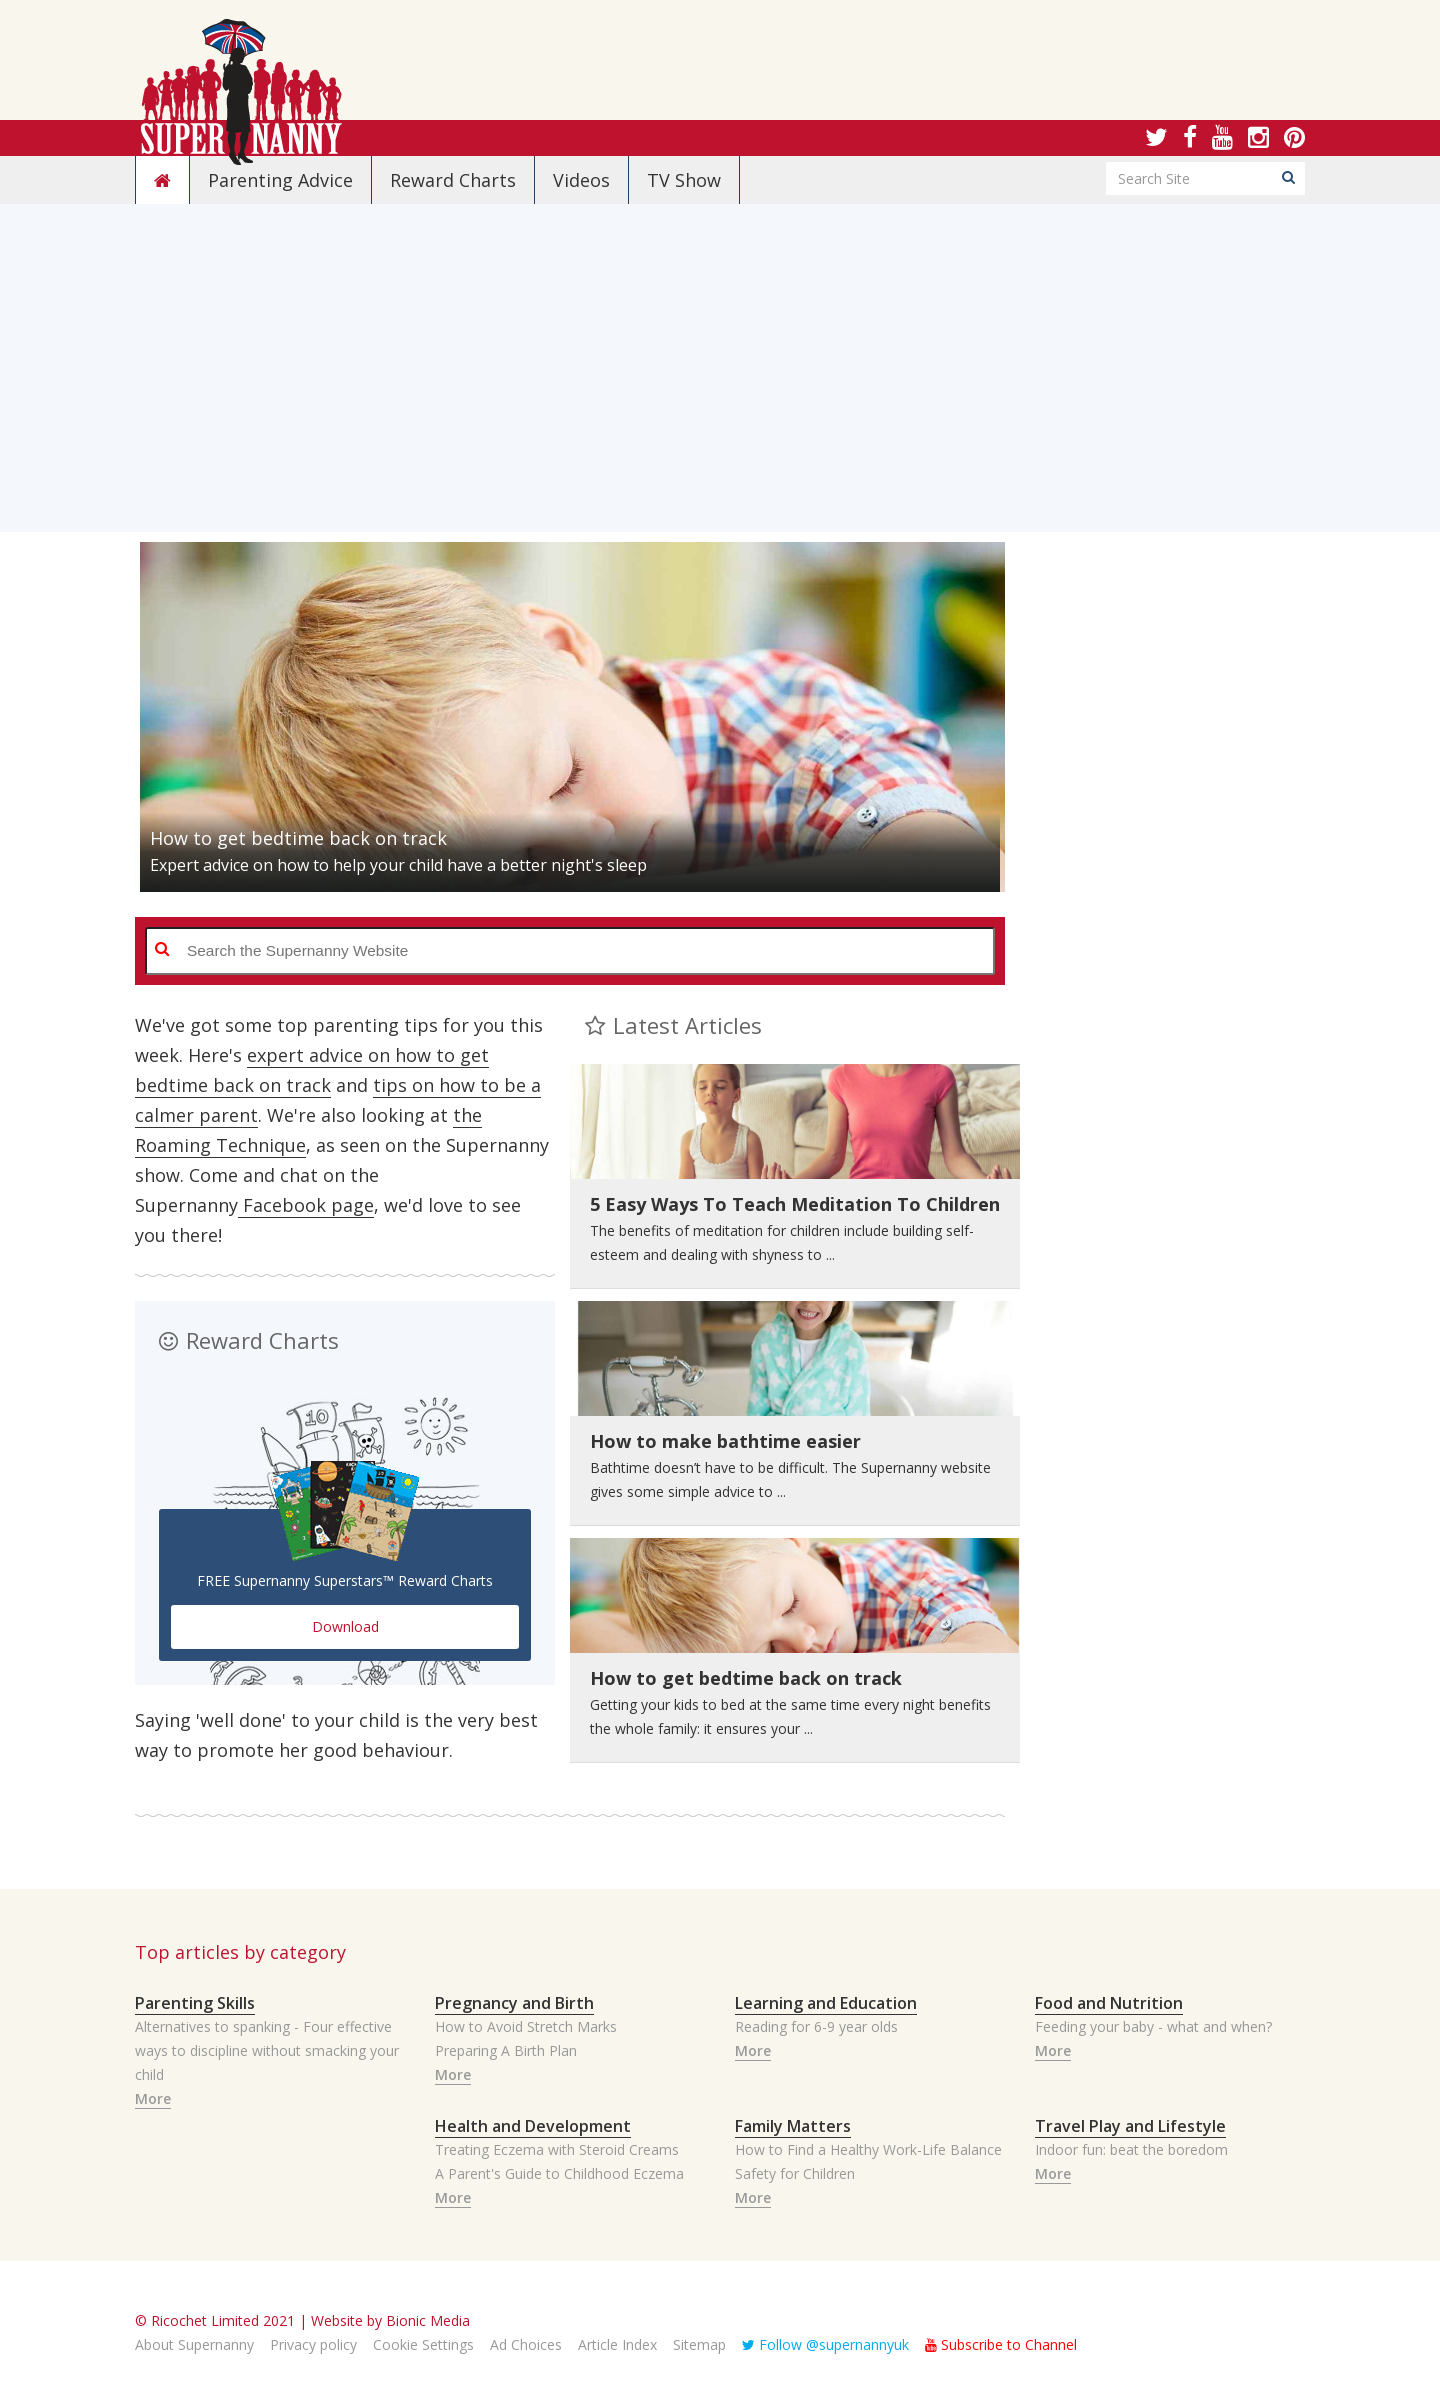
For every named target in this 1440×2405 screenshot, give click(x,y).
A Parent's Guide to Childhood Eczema (559, 2173)
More (153, 2098)
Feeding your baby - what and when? (1153, 2026)
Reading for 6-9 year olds (816, 2026)
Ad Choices (526, 2344)
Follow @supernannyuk (825, 2344)
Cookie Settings (423, 2344)
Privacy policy (313, 2344)
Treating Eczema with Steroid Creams (557, 2149)
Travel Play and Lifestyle (1130, 2126)
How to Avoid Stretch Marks (526, 2026)
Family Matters (793, 2126)
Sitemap (699, 2344)
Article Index (617, 2344)
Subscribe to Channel (1001, 2344)
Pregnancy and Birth (514, 2003)
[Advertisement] (720, 392)
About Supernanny (194, 2344)
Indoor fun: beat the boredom (1131, 2149)
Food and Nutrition (1109, 2003)
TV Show (684, 180)
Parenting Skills (195, 2003)
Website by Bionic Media (390, 2320)
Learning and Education (826, 2003)
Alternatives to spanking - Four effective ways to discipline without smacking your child (267, 2050)
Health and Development (533, 2126)
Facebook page (306, 1205)
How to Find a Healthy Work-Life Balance (868, 2149)
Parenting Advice (280, 180)
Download (345, 1626)
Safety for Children (795, 2173)
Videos (581, 180)
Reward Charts (453, 180)
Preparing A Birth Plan (506, 2050)
